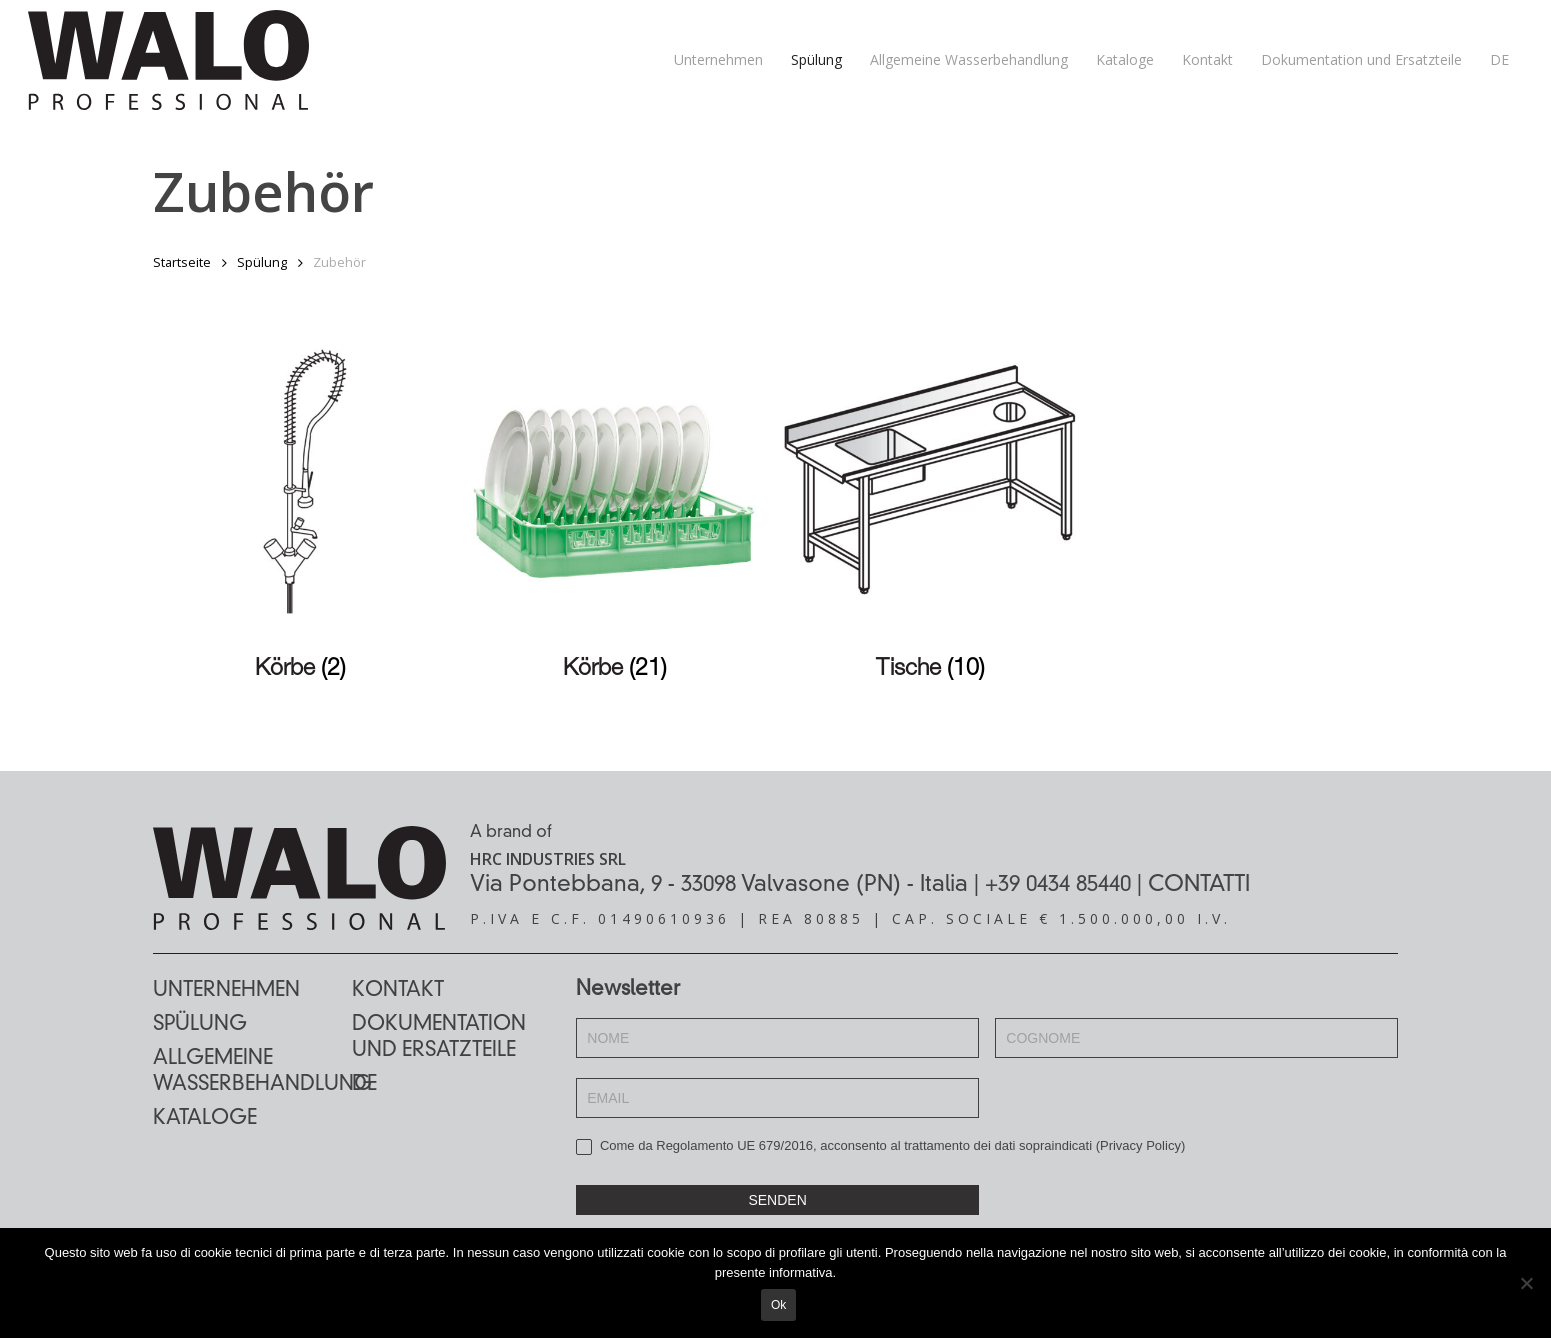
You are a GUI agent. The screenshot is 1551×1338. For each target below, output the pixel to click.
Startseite (182, 262)
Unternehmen (226, 991)
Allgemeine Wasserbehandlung (252, 1072)
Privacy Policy (1140, 1145)
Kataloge (205, 1119)
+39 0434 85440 (1058, 885)
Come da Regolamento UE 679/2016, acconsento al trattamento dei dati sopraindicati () (880, 1146)
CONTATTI (1199, 885)
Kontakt (398, 991)
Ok (780, 1307)
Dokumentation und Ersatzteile (439, 1038)
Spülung (262, 262)
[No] (1526, 1284)
